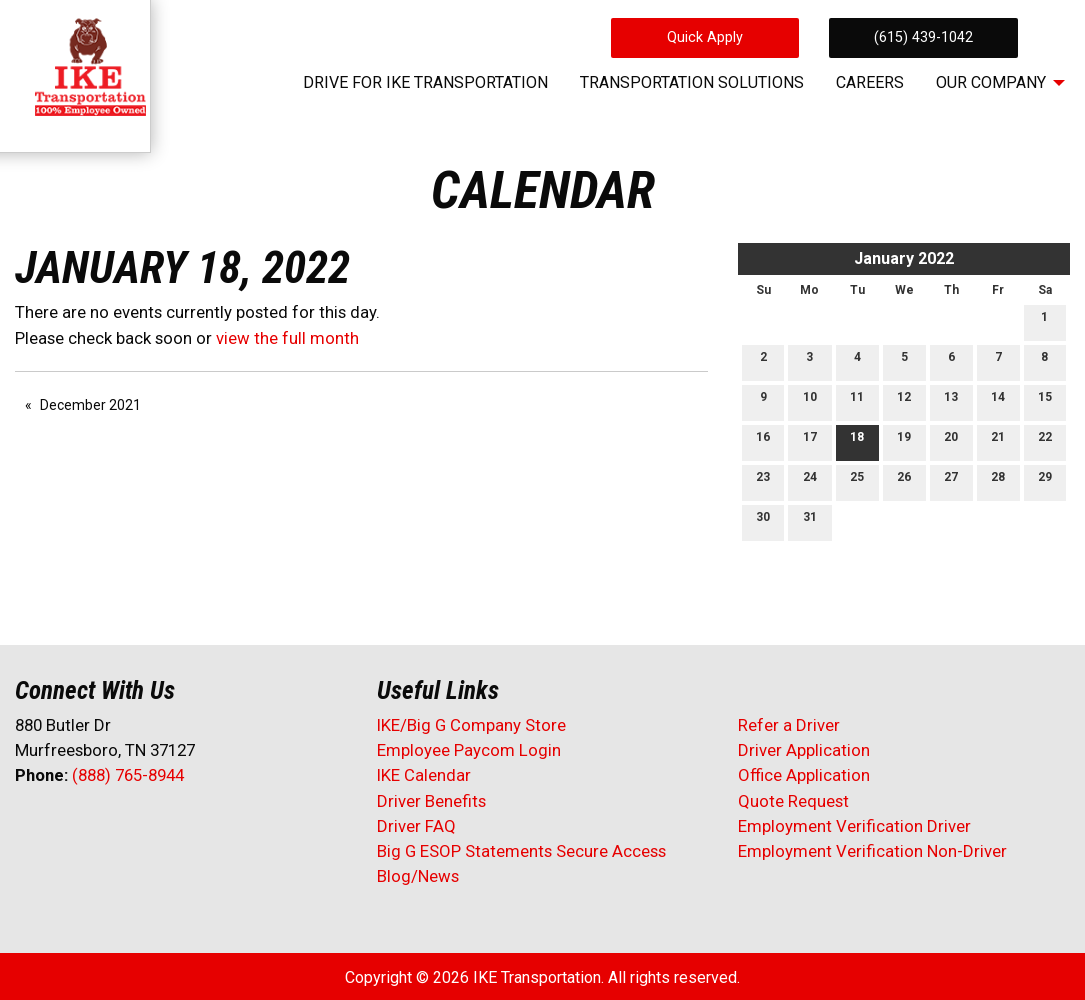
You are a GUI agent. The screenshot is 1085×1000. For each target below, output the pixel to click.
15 (1045, 401)
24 (810, 481)
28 (998, 481)
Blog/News (418, 876)
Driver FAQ (416, 826)
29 (1045, 481)
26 (904, 481)
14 (998, 401)
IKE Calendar (424, 775)
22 (1045, 441)
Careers (870, 82)
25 (857, 481)
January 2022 (904, 258)
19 (904, 441)
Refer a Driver (789, 725)
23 (763, 481)
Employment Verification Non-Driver (872, 851)
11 (857, 401)
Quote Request (793, 801)
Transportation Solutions (692, 82)
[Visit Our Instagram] (159, 828)
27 (951, 481)
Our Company (991, 82)
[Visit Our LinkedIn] (95, 828)
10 (810, 401)
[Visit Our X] (63, 828)
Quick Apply (705, 37)
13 (951, 401)
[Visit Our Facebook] (31, 828)
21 (998, 441)
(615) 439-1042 (923, 37)
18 (857, 441)
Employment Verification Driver (854, 826)
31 (810, 521)
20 (951, 441)
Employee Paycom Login (469, 750)
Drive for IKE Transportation (425, 82)
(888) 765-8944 (128, 775)
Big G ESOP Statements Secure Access (521, 851)
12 (904, 401)
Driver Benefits (433, 801)
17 (810, 441)
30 (763, 521)
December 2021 (90, 405)
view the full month (287, 338)
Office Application (806, 775)
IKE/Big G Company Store (471, 725)
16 (763, 441)
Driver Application (804, 750)
